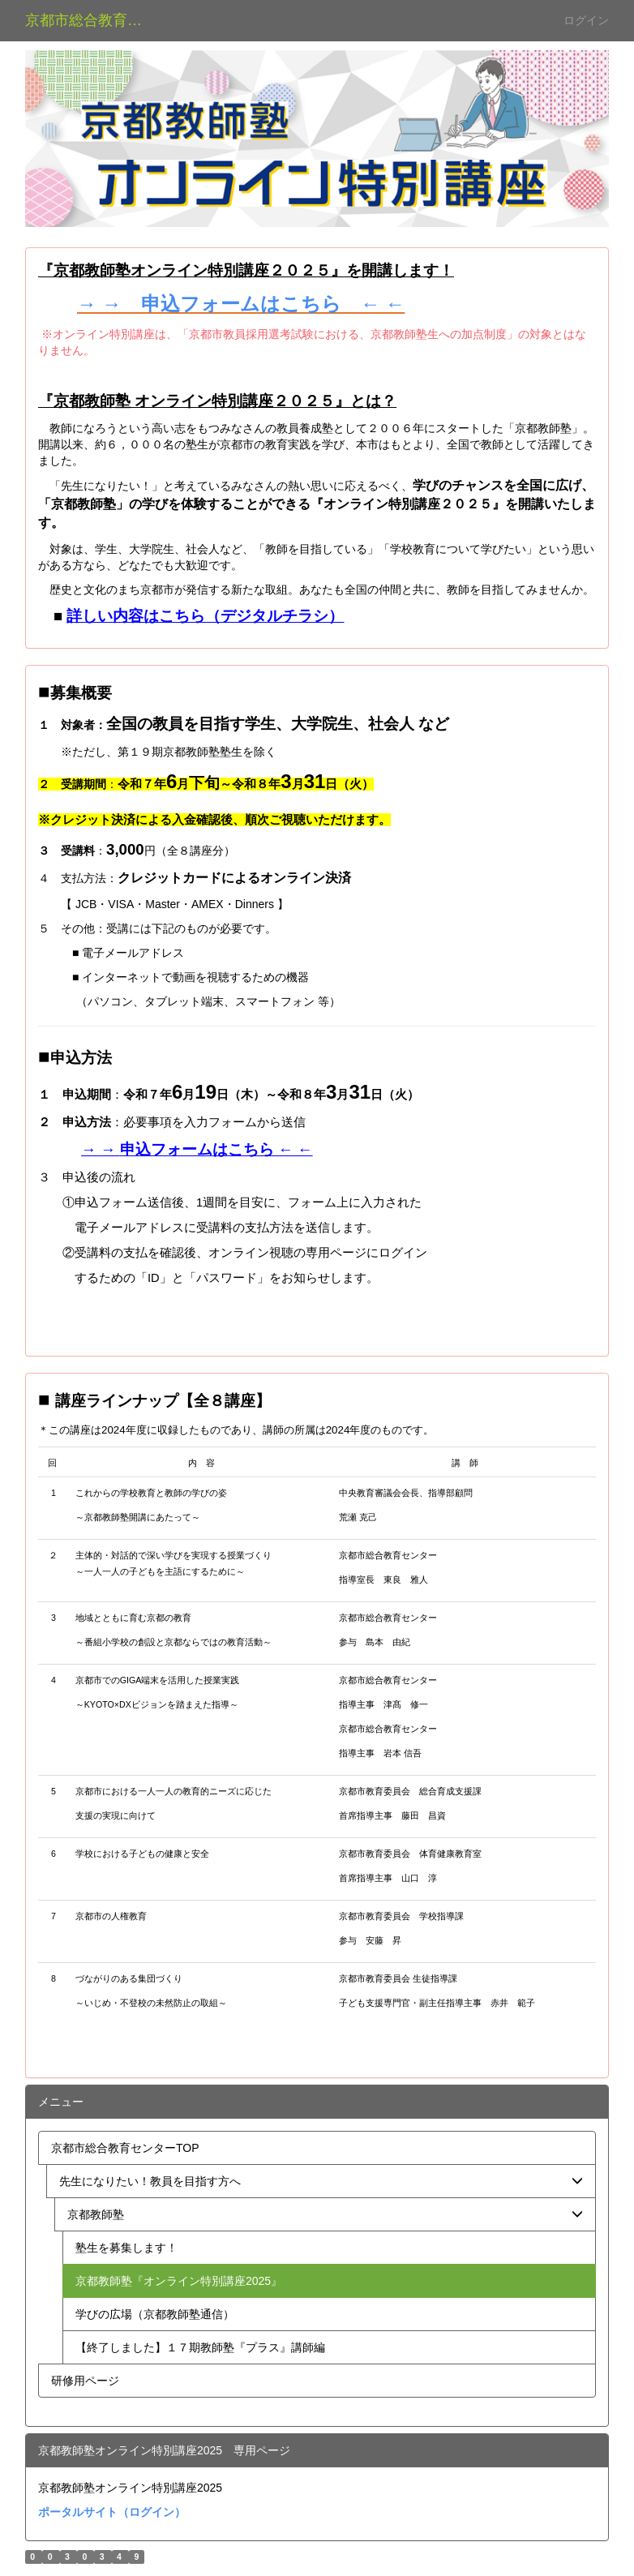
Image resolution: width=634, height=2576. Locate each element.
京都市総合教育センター (93, 20)
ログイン (586, 20)
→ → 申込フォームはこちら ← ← (241, 304)
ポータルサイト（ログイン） (112, 2511)
